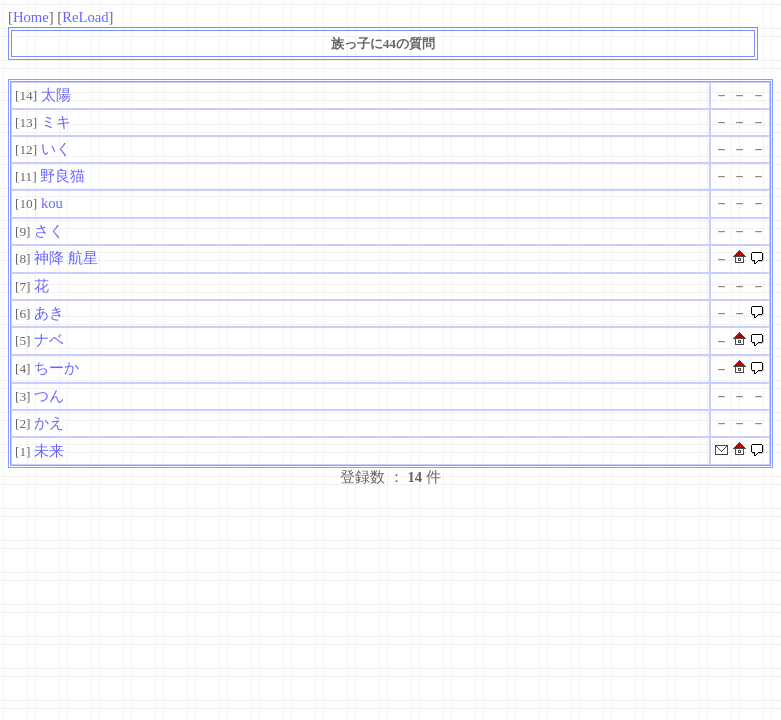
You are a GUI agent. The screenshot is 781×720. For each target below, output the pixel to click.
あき (49, 313)
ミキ (56, 122)
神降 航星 (66, 258)
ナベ (49, 340)
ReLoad (85, 17)
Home (31, 17)
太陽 (56, 95)
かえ (49, 423)
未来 (49, 451)
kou (52, 203)
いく (56, 149)
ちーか (56, 368)
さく (49, 231)
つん (49, 396)
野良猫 (62, 176)
